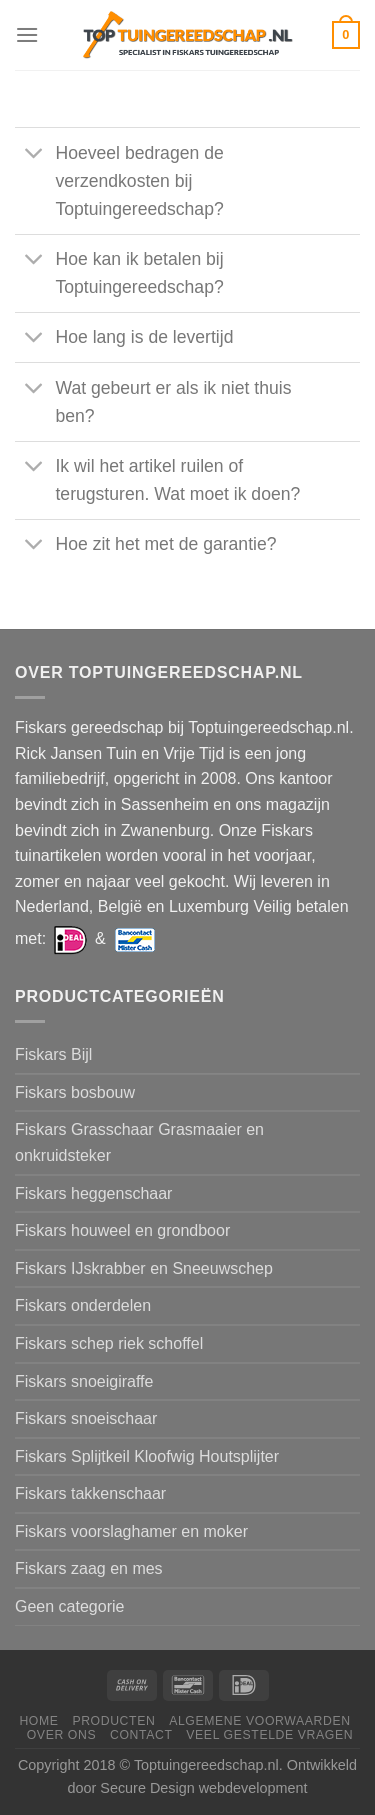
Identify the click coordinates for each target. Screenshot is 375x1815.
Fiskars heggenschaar (93, 1193)
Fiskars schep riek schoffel (109, 1343)
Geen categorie (69, 1606)
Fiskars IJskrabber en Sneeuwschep (144, 1268)
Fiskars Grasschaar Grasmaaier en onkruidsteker (139, 1142)
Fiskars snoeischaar (86, 1418)
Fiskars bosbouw (75, 1092)
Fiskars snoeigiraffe (84, 1381)
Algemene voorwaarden (260, 1721)
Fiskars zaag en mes (89, 1568)
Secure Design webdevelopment (203, 1788)
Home (38, 1721)
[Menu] (27, 34)
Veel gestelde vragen (269, 1735)
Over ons (61, 1735)
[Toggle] (34, 154)
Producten (113, 1721)
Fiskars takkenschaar (90, 1493)
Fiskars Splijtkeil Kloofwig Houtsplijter (147, 1456)
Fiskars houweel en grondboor (122, 1230)
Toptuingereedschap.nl (206, 1765)
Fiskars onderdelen (83, 1305)
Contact (141, 1735)
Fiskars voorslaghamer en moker (131, 1531)
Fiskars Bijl (53, 1054)
